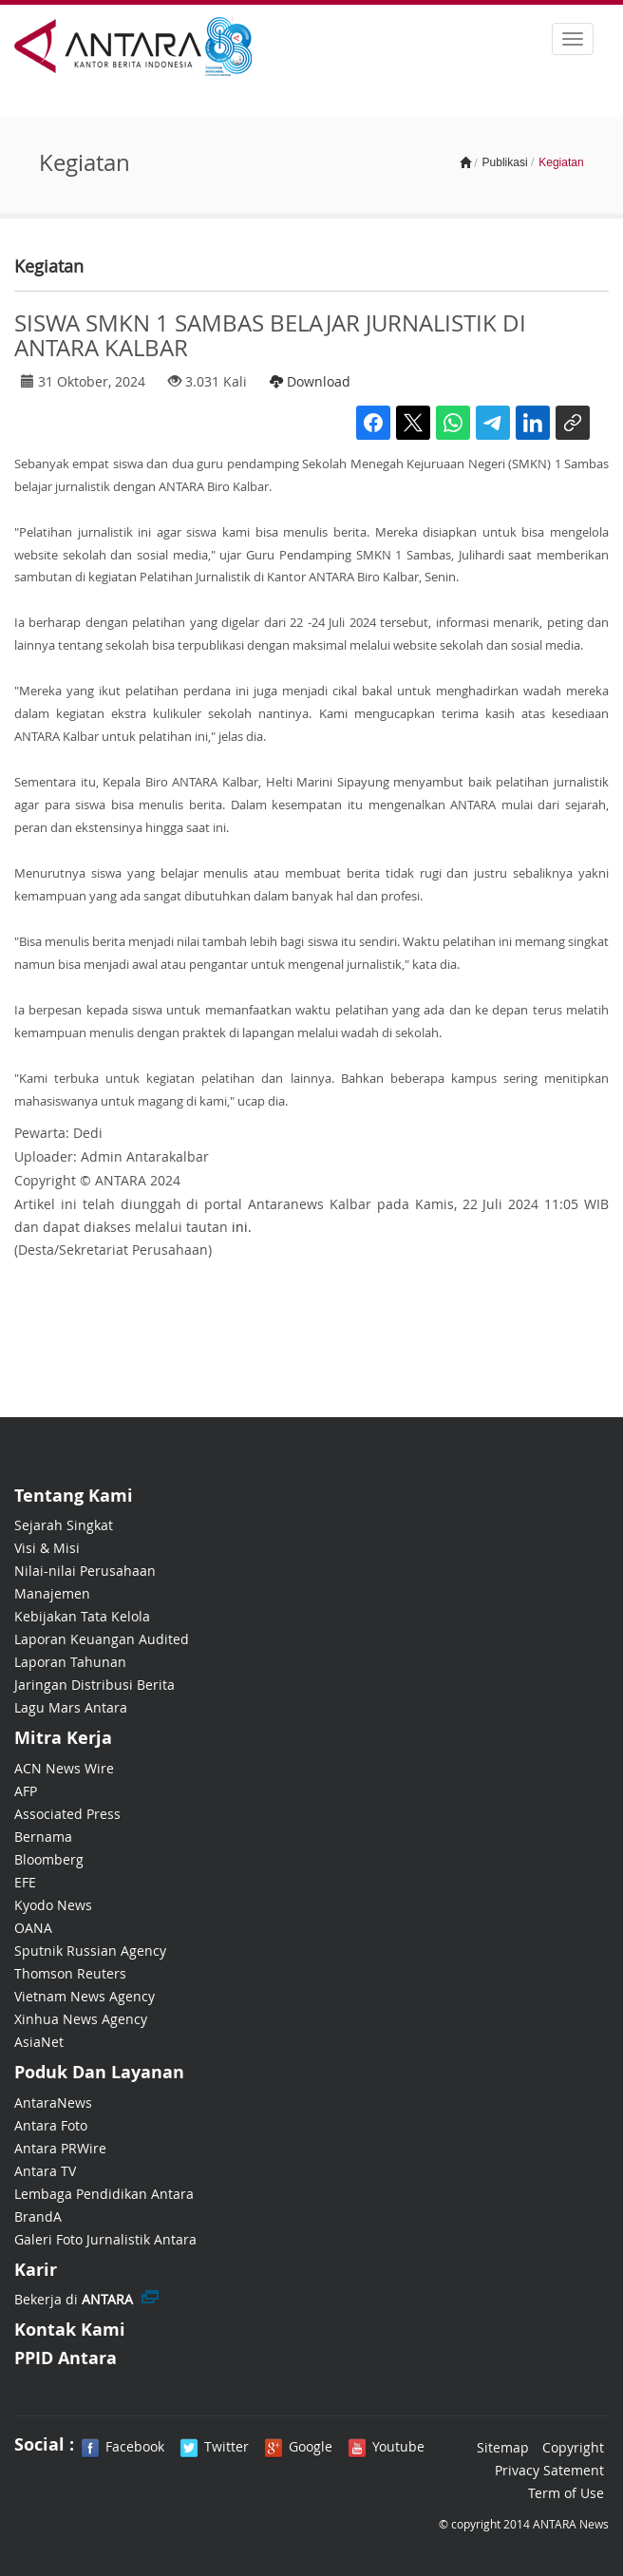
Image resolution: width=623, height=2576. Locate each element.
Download (310, 381)
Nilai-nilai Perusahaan (85, 1571)
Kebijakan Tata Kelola (82, 1616)
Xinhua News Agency (80, 2019)
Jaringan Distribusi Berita (94, 1685)
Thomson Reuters (70, 1973)
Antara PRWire (60, 2148)
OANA (33, 1928)
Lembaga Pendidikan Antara (104, 2194)
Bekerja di (73, 2299)
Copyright (573, 2447)
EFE (25, 1882)
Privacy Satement (549, 2470)
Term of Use (566, 2493)
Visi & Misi (47, 1548)
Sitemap (503, 2447)
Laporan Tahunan (70, 1662)
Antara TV (45, 2171)
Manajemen (52, 1593)
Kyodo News (53, 1905)
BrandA (38, 2216)
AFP (25, 1791)
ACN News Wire (64, 1768)
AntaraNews (53, 2102)
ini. (242, 1227)
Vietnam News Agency (84, 1996)
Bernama (43, 1837)
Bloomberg (49, 1859)
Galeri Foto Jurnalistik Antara (105, 2239)
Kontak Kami (69, 2329)
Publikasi (505, 162)
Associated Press (67, 1814)
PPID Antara (65, 2358)
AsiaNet (39, 2042)
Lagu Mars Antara (70, 1707)
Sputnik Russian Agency (90, 1950)
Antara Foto (50, 2125)
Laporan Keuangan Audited (101, 1639)
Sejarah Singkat (63, 1525)
